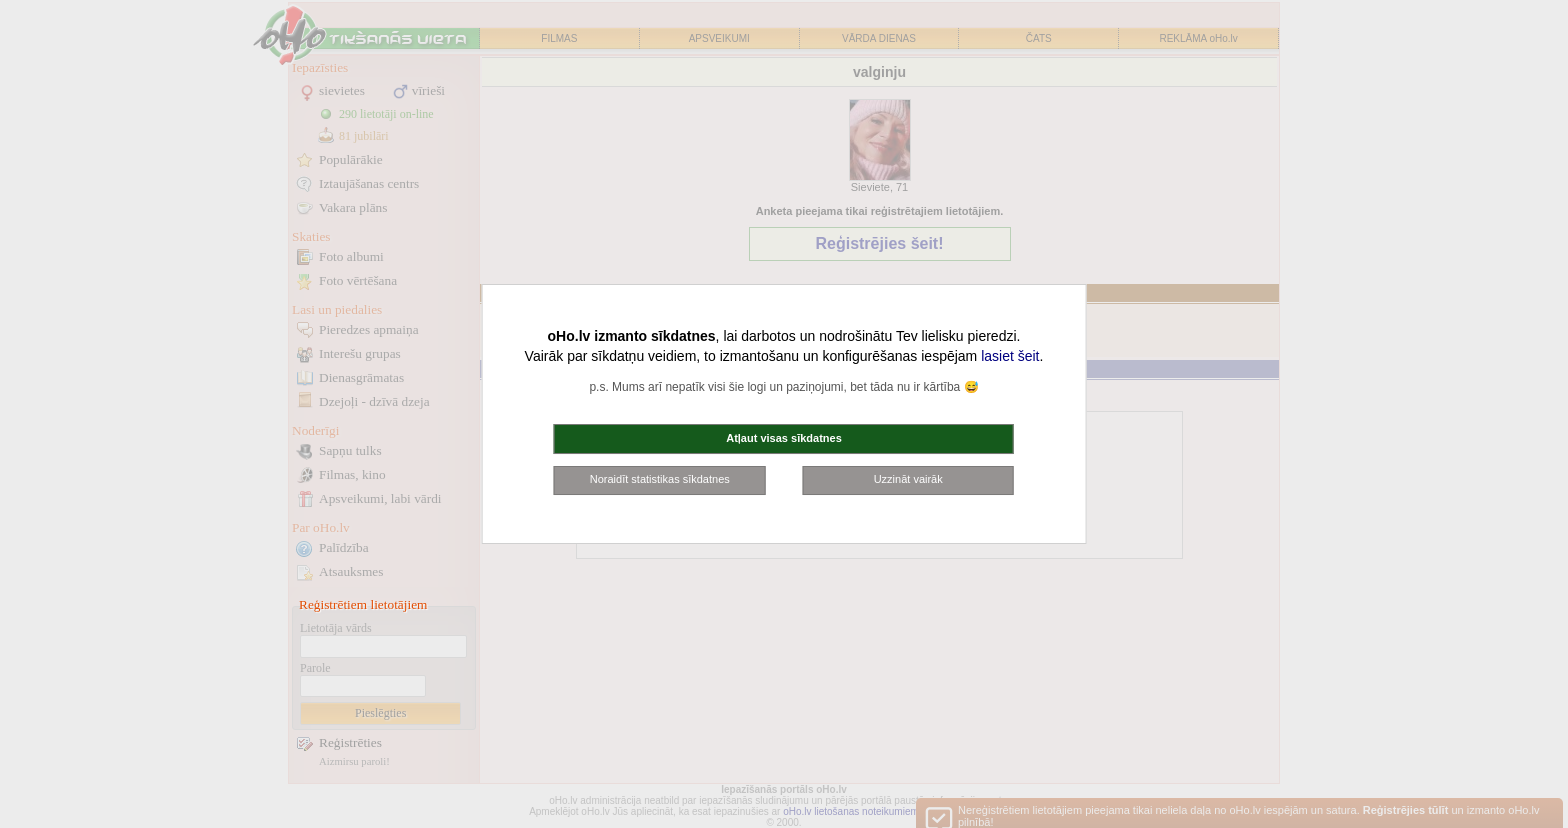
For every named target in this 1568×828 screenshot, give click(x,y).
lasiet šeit (1010, 356)
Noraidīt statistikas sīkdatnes (660, 479)
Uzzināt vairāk (908, 479)
